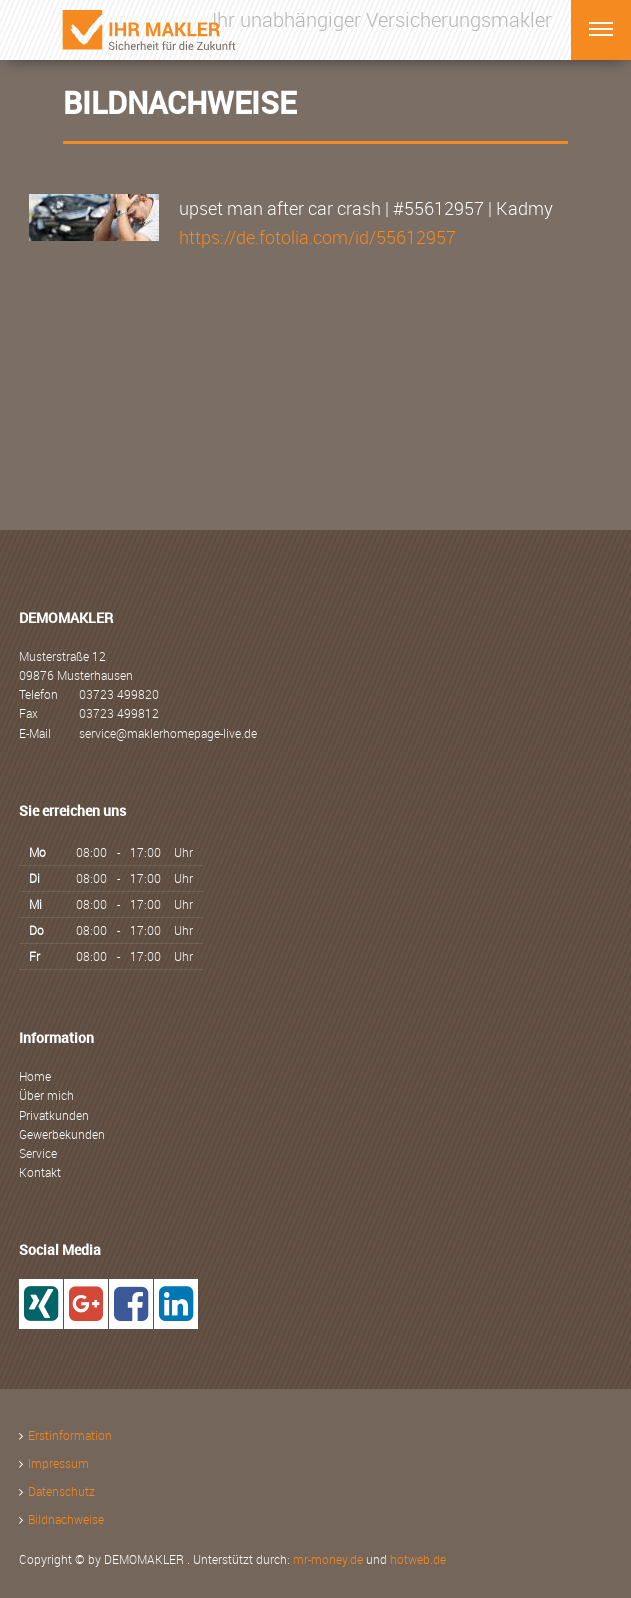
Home (35, 1076)
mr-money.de (328, 1559)
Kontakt (40, 1172)
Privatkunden (54, 1115)
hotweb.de (418, 1559)
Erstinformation (70, 1435)
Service (38, 1153)
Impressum (58, 1463)
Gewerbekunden (62, 1134)
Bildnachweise (66, 1519)
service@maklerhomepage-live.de (168, 733)
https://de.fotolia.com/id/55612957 (317, 237)
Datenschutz (61, 1491)
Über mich (46, 1095)
